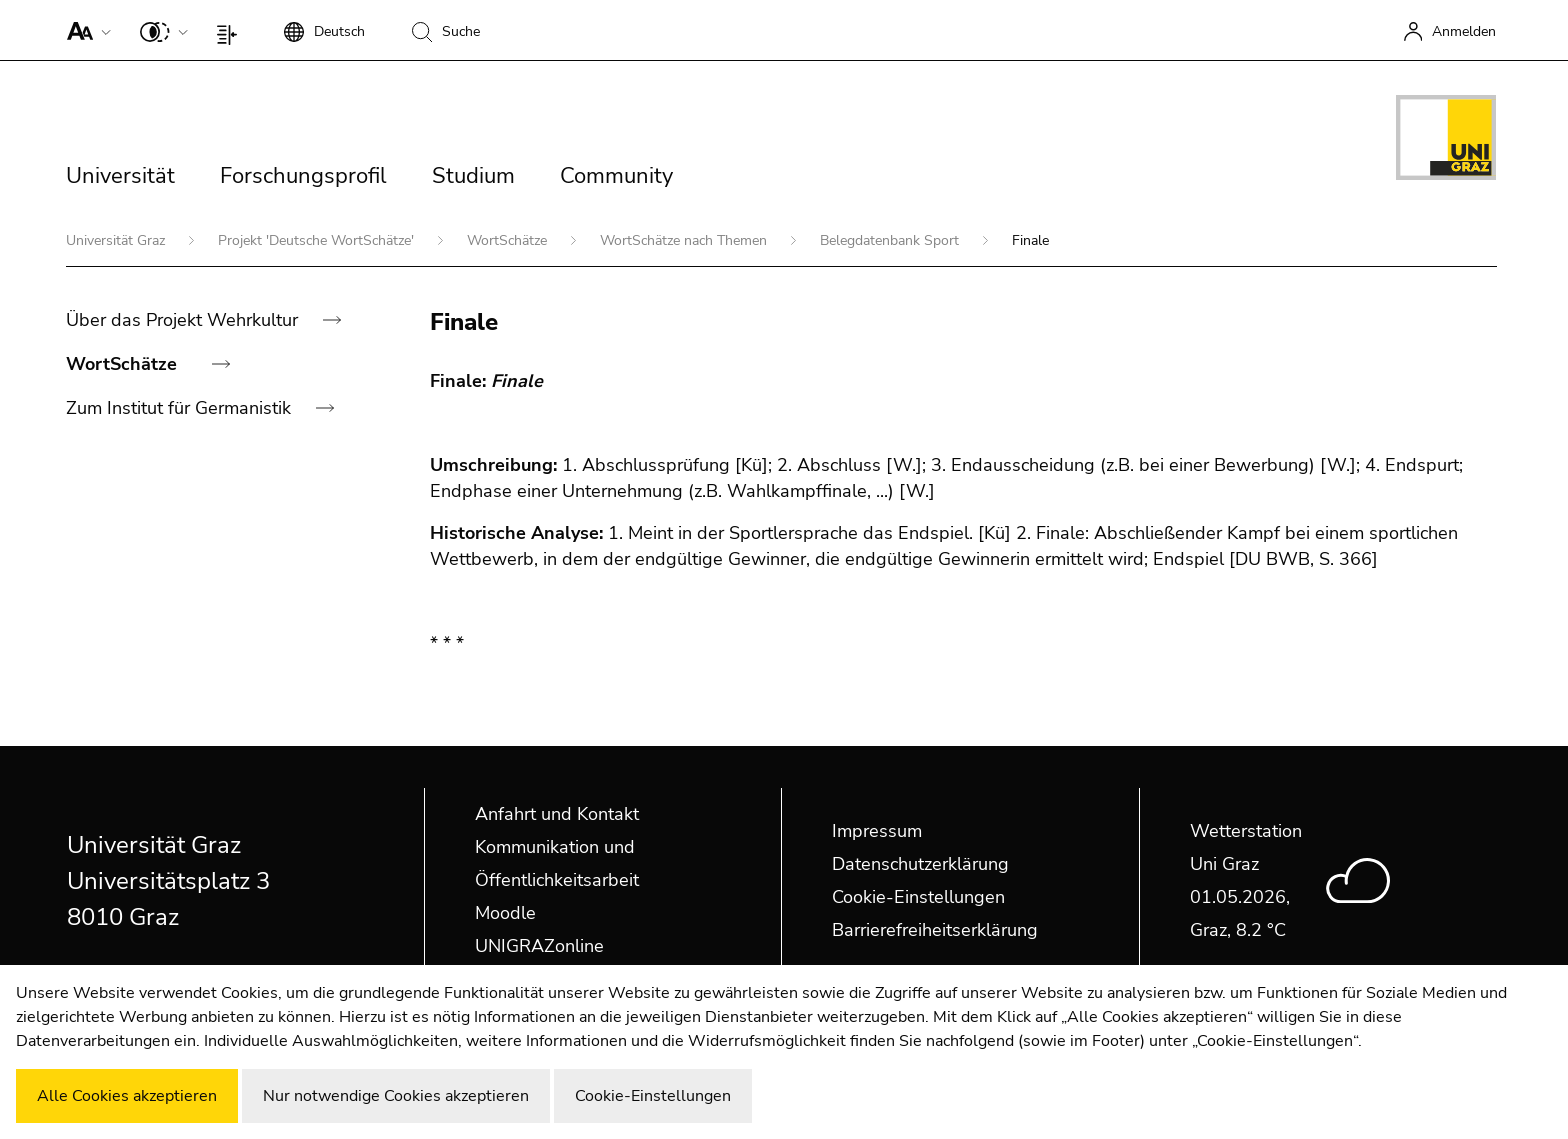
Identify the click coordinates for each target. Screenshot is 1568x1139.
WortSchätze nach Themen (685, 240)
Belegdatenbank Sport (891, 240)
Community (616, 176)
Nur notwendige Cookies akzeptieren (396, 1096)
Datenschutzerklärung (920, 864)
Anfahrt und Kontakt (557, 814)
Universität (120, 176)
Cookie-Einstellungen (918, 897)
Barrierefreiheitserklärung (935, 930)
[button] (84, 30)
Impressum (877, 831)
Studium (473, 176)
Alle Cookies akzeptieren (127, 1096)
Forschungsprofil (303, 176)
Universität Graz (117, 240)
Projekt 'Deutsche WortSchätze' (318, 240)
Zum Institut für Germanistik (181, 408)
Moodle (505, 913)
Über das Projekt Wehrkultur (184, 320)
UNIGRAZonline (539, 946)
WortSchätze (509, 240)
